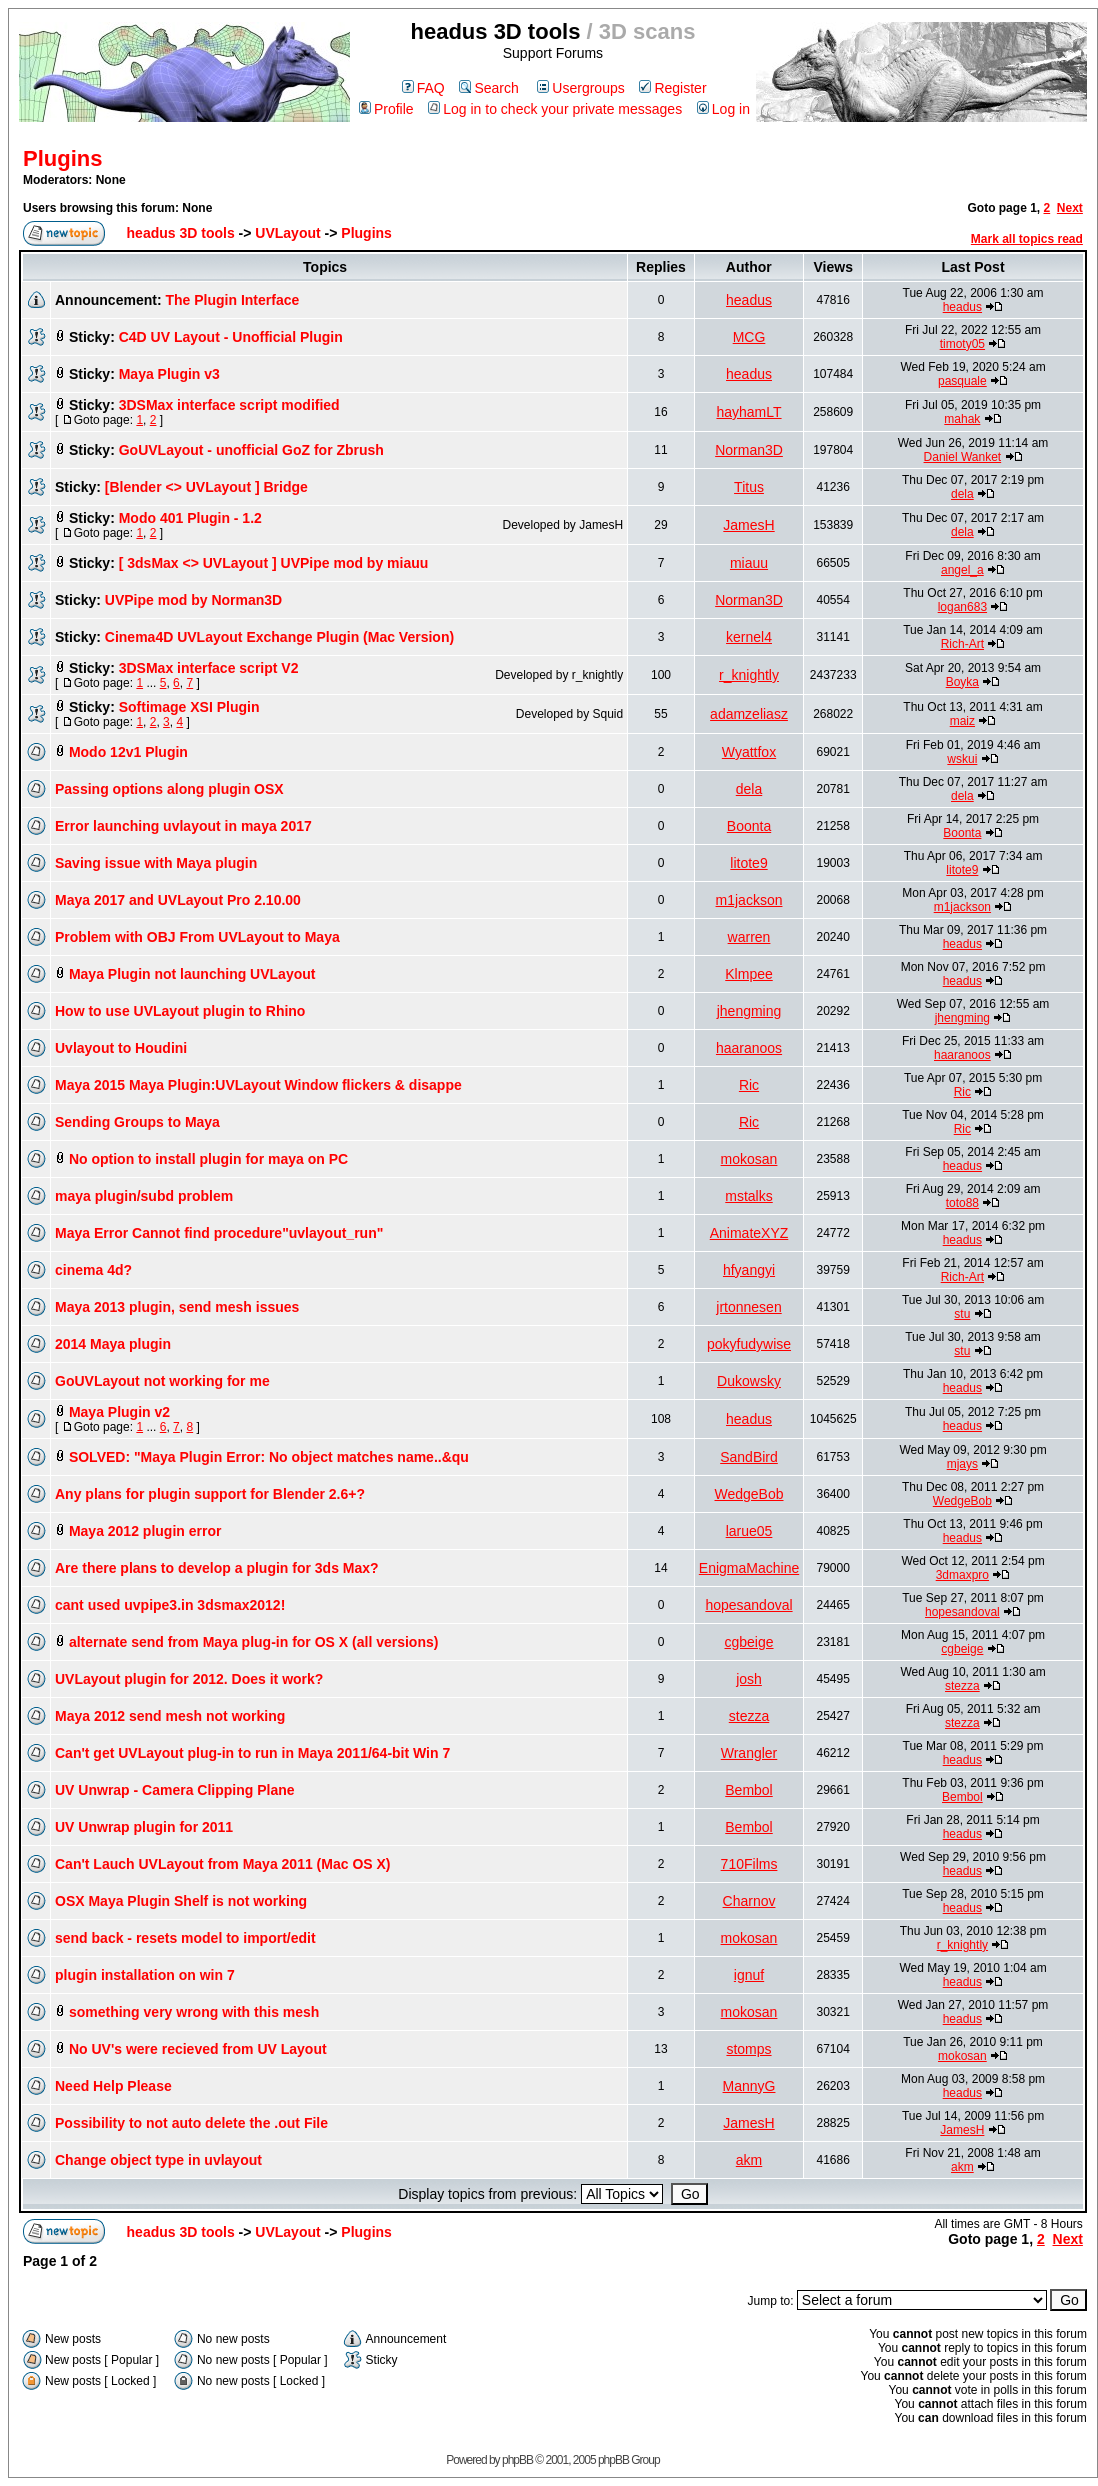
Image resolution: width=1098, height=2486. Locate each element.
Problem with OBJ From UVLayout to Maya (197, 937)
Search (488, 88)
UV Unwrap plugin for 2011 (144, 1827)
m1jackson (749, 900)
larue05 (749, 1531)
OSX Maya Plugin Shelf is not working (181, 1901)
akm (749, 2160)
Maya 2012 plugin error (145, 1531)
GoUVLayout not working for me (162, 1381)
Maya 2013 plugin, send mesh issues (177, 1307)
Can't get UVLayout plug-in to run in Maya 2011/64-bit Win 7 (252, 1753)
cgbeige (748, 1642)
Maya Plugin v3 (169, 374)
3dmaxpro (962, 1575)
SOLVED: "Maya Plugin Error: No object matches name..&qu (269, 1457)
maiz (962, 721)
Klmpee (748, 974)
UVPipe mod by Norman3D (193, 600)
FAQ (423, 88)
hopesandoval (748, 1605)
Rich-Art (962, 644)
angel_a (962, 570)
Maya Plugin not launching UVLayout (192, 974)
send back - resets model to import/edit (185, 1938)
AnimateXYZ (749, 1233)
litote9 (748, 863)
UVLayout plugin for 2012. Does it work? (189, 1679)
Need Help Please (113, 2086)
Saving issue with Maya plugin (156, 863)
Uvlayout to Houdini (121, 1048)
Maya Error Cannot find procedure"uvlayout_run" (219, 1233)
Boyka (962, 682)
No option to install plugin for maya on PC (208, 1159)
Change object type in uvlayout (158, 2160)
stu (962, 1314)
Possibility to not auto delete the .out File (191, 2123)
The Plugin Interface (232, 300)
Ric (749, 1085)
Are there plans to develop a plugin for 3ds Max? (217, 1568)
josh (749, 1679)
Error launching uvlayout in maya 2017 (183, 826)
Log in (723, 109)
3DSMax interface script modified (229, 405)
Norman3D (749, 450)
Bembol (748, 1790)
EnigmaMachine (749, 1568)
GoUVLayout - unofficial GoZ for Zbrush (251, 450)
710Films (749, 1864)
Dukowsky (749, 1381)
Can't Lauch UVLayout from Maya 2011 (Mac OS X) (223, 1864)
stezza (962, 1686)
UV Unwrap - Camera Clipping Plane (175, 1790)
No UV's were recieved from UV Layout (198, 2049)
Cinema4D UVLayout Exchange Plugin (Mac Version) (279, 637)
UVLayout (287, 233)
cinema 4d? (93, 1270)
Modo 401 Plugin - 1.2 (190, 518)
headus (749, 300)
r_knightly (749, 675)
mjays (962, 1464)
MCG (749, 337)
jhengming (749, 1011)
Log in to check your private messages (555, 109)
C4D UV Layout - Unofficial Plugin (231, 337)
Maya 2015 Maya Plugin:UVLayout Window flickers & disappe (258, 1085)
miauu (749, 563)
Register (672, 88)
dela (962, 494)
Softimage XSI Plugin (189, 707)
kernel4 (749, 637)
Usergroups (580, 88)
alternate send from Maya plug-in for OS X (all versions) (254, 1642)
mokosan (749, 1159)
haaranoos (749, 1048)
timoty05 (962, 344)
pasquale (962, 381)
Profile (386, 109)
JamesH (748, 525)
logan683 (962, 607)
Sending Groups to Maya (137, 1122)
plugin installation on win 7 (145, 1975)
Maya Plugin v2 (119, 1412)
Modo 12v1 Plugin (128, 752)
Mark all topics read (1027, 239)
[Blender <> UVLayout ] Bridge (206, 487)
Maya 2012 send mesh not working (170, 1716)
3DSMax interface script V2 (209, 668)
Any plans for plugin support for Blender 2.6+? (210, 1494)
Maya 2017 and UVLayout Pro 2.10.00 (178, 900)
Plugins (62, 158)
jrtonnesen (748, 1307)
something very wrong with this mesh (194, 2012)
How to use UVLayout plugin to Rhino (180, 1011)
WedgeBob (749, 1494)
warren (749, 937)
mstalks (748, 1196)
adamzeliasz (749, 714)
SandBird (749, 1457)
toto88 (962, 1203)
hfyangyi (749, 1270)
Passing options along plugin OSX (169, 789)
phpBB (517, 2460)
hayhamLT (748, 412)
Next (1070, 208)
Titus (749, 487)
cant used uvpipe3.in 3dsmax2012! (170, 1605)
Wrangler (749, 1753)
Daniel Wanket (963, 457)
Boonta (749, 826)
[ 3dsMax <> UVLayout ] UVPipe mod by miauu (274, 563)
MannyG (749, 2086)
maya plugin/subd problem (144, 1196)
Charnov (749, 1901)
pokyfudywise (749, 1344)
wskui (962, 759)
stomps (748, 2049)
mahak (962, 419)
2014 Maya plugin (113, 1344)
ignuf (749, 1975)
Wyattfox (749, 752)
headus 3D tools (181, 233)
